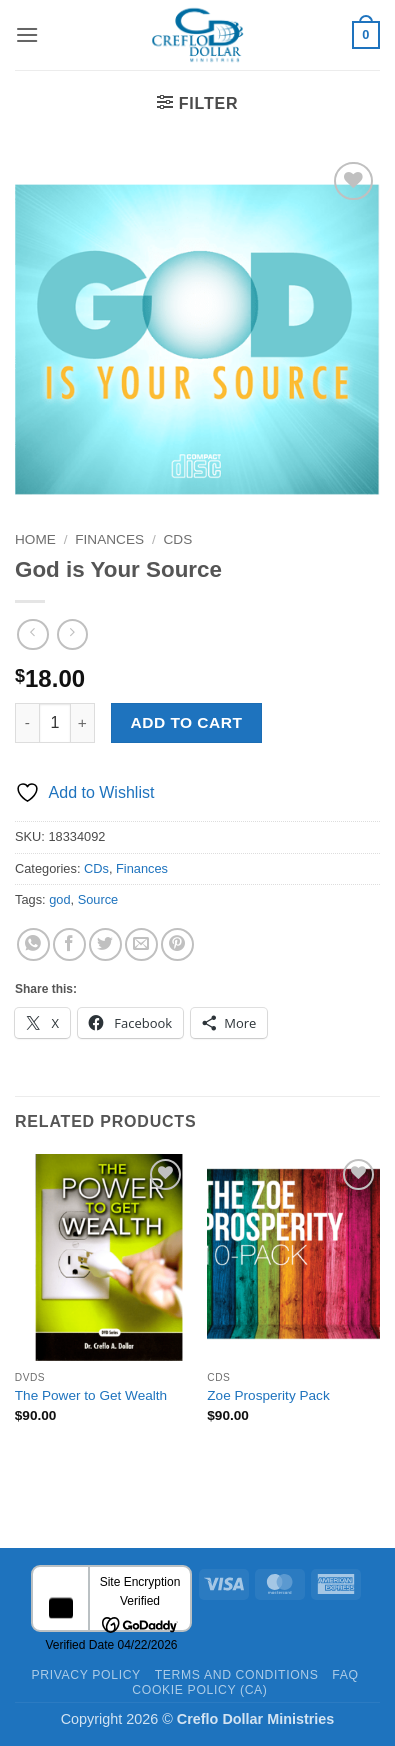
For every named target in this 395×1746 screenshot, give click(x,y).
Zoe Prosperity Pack (268, 1395)
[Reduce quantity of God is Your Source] (27, 723)
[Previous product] (72, 634)
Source (98, 899)
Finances (109, 539)
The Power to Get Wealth (91, 1395)
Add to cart (187, 722)
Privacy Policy (85, 1675)
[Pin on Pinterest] (177, 944)
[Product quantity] (55, 723)
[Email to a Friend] (141, 944)
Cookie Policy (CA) (199, 1690)
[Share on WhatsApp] (33, 944)
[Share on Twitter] (105, 944)
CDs (178, 539)
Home (35, 539)
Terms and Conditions (237, 1675)
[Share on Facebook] (69, 944)
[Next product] (32, 634)
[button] (27, 34)
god (59, 899)
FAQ (345, 1675)
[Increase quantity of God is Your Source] (83, 723)
